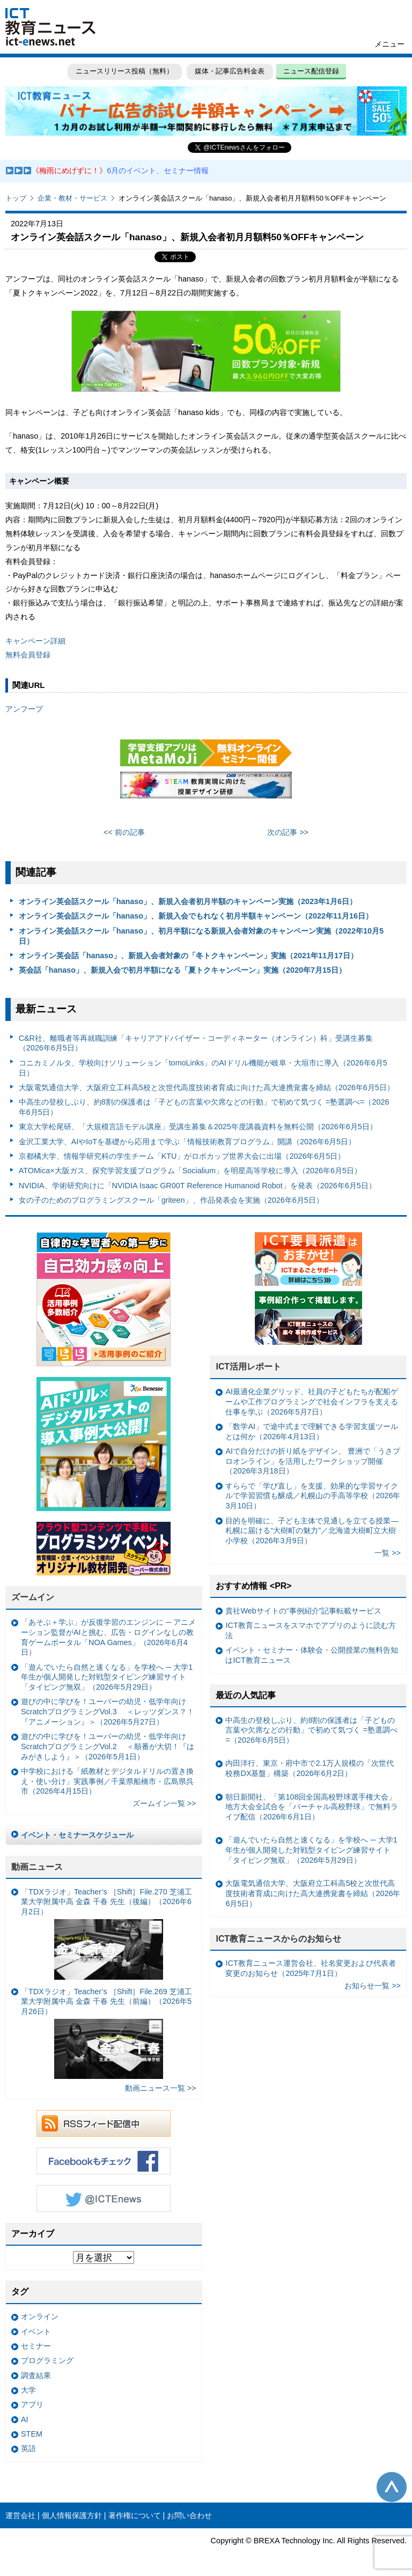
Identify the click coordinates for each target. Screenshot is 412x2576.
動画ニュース (37, 1866)
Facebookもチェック (103, 2161)
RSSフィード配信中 (103, 2123)
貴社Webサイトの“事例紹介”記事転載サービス (303, 1611)
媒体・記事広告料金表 (229, 71)
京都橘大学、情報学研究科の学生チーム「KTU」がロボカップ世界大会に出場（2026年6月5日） (182, 1156)
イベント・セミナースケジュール (77, 1835)
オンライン (39, 2316)
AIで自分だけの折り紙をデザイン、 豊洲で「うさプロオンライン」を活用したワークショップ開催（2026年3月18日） (312, 1461)
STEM (31, 2434)
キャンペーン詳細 (35, 640)
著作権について (134, 2515)
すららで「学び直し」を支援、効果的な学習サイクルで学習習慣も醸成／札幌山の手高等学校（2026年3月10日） (312, 1496)
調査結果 (36, 2375)
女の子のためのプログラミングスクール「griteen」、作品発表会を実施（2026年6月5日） (171, 1200)
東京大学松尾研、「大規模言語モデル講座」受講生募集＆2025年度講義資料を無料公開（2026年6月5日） (198, 1126)
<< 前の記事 (124, 832)
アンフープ (24, 709)
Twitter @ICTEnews (103, 2198)
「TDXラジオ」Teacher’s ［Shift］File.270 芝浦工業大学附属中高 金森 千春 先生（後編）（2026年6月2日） (106, 1933)
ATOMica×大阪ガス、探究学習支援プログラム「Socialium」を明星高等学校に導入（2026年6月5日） (190, 1170)
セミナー (36, 2346)
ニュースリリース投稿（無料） (124, 71)
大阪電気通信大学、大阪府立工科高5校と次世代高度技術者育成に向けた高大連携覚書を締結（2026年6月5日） (206, 1087)
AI (24, 2419)
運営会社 (20, 2515)
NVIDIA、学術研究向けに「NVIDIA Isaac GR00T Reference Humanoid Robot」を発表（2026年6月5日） (197, 1185)
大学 (28, 2390)
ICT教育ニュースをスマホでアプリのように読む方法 (310, 1630)
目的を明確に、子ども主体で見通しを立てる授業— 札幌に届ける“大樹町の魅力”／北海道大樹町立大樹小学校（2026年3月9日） (311, 1530)
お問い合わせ (189, 2515)
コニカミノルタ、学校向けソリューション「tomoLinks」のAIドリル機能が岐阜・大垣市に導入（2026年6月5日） (203, 1067)
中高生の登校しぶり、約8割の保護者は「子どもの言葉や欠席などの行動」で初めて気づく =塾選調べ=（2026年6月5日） (204, 1107)
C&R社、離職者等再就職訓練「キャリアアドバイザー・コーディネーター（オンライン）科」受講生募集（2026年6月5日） (196, 1043)
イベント (36, 2331)
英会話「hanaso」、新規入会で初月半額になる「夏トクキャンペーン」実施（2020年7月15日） (182, 970)
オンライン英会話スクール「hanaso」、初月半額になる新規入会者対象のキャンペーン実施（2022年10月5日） (201, 936)
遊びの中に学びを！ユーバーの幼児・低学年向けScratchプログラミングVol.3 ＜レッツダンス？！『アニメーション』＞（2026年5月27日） (107, 1711)
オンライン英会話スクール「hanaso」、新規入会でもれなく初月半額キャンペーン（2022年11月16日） (196, 916)
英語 (28, 2448)
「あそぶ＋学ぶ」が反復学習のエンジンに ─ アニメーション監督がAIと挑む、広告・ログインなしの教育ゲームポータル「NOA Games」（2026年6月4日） (108, 1637)
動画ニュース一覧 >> (160, 2088)
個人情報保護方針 (72, 2515)
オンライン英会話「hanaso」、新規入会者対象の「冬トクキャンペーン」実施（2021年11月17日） (188, 955)
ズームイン (32, 1597)
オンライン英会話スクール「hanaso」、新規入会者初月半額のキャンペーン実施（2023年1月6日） (188, 901)
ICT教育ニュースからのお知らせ (278, 1938)
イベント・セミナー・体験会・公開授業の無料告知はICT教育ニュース (311, 1655)
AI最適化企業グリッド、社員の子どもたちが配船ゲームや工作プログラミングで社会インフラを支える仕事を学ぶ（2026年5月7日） (311, 1401)
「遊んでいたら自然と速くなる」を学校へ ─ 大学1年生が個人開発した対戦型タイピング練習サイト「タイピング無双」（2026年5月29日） (107, 1677)
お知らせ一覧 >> (372, 1985)
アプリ (32, 2404)
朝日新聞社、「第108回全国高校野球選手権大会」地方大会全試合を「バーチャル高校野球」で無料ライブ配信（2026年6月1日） (311, 1807)
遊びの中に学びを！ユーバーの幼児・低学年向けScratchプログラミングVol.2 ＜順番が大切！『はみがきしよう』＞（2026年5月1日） (107, 1746)
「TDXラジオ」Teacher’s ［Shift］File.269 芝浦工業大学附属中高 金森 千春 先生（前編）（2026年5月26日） (106, 2033)
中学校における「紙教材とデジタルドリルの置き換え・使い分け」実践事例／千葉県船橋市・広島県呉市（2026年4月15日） (107, 1781)
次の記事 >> (287, 832)
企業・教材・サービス (72, 198)
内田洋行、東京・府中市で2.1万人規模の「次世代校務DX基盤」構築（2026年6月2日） (309, 1768)
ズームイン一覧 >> (164, 1803)
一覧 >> (387, 1553)
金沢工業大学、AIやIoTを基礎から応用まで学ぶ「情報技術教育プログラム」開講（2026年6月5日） (187, 1141)
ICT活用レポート (248, 1366)
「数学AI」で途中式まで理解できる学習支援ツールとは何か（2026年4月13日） (311, 1431)
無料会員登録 (27, 654)
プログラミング (47, 2360)
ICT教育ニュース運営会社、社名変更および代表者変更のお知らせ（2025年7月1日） (310, 1968)
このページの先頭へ (392, 2487)
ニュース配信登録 (311, 71)
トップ (15, 198)
